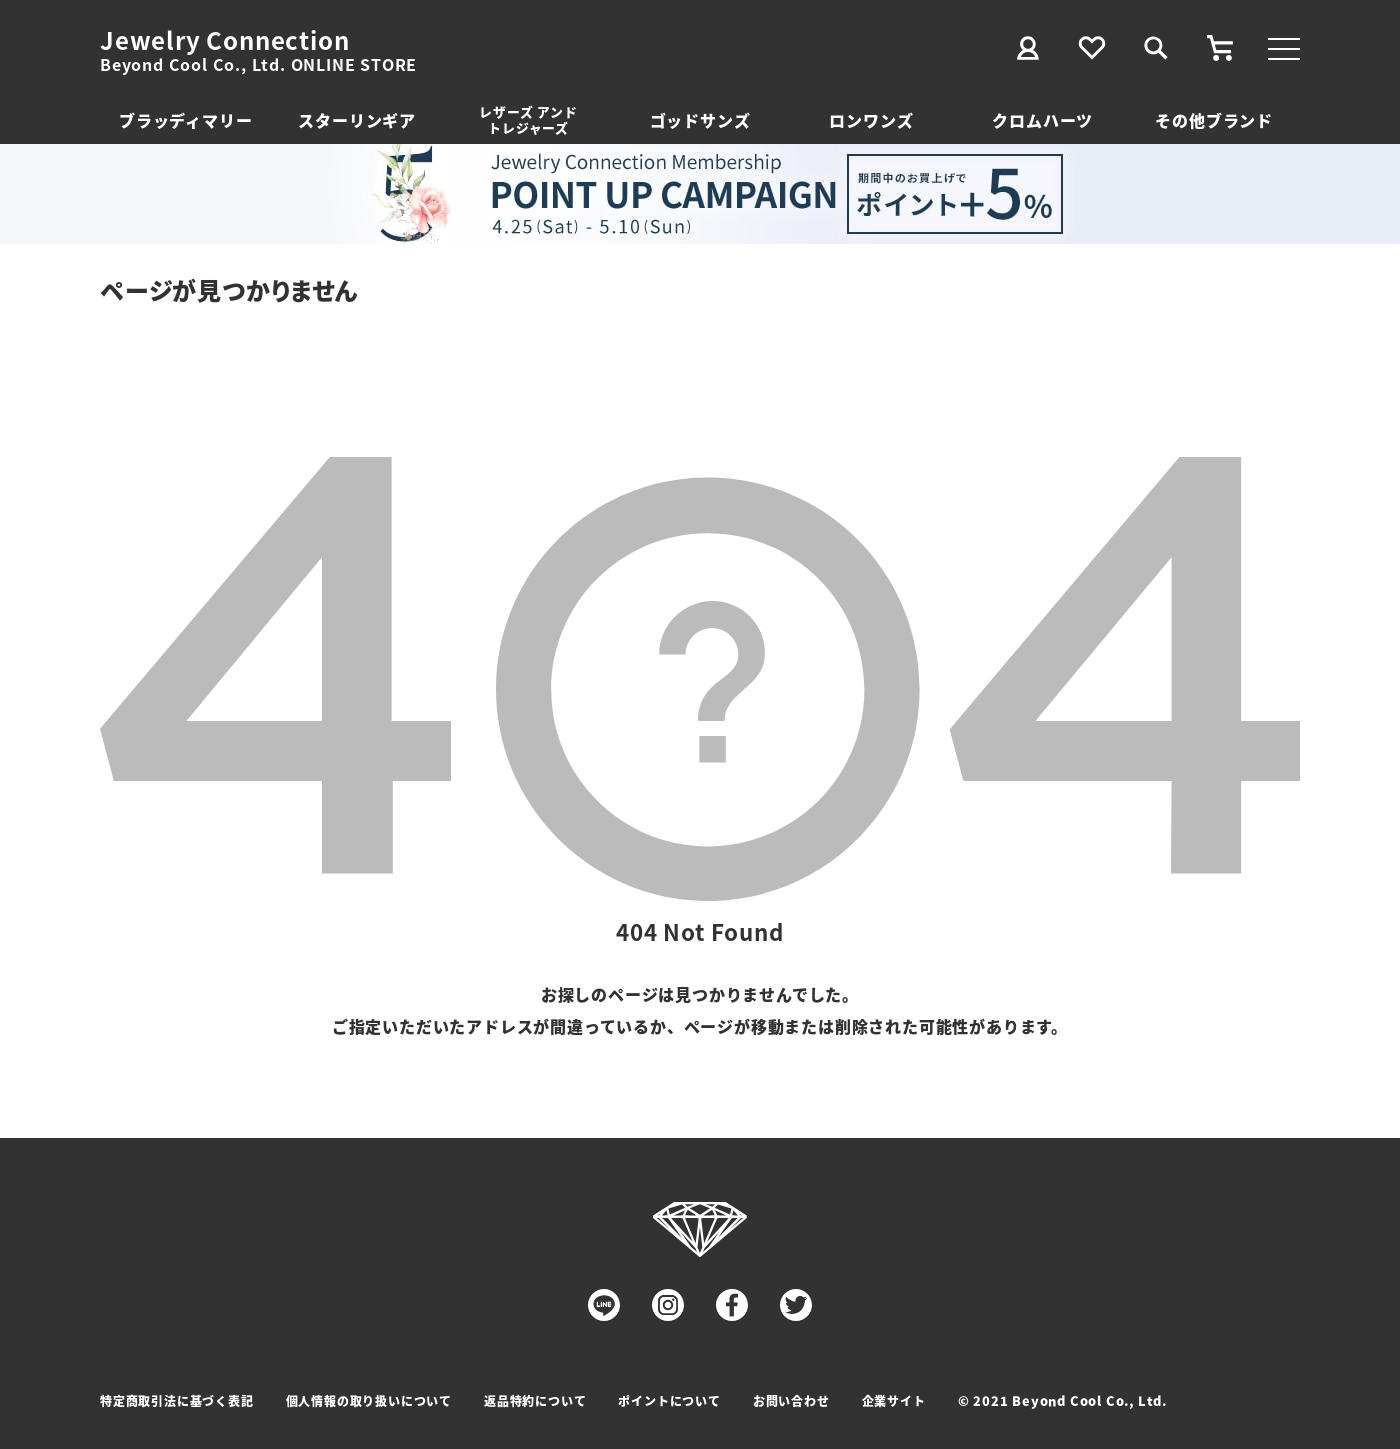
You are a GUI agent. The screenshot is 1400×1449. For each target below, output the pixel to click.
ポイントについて (669, 1400)
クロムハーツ (1042, 120)
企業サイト (894, 1400)
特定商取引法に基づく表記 (177, 1400)
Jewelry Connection (224, 40)
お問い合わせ (791, 1400)
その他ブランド (1214, 120)
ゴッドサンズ (700, 120)
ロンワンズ (871, 120)
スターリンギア (357, 120)
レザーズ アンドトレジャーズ (528, 119)
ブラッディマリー (185, 120)
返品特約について (535, 1400)
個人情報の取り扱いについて (369, 1400)
